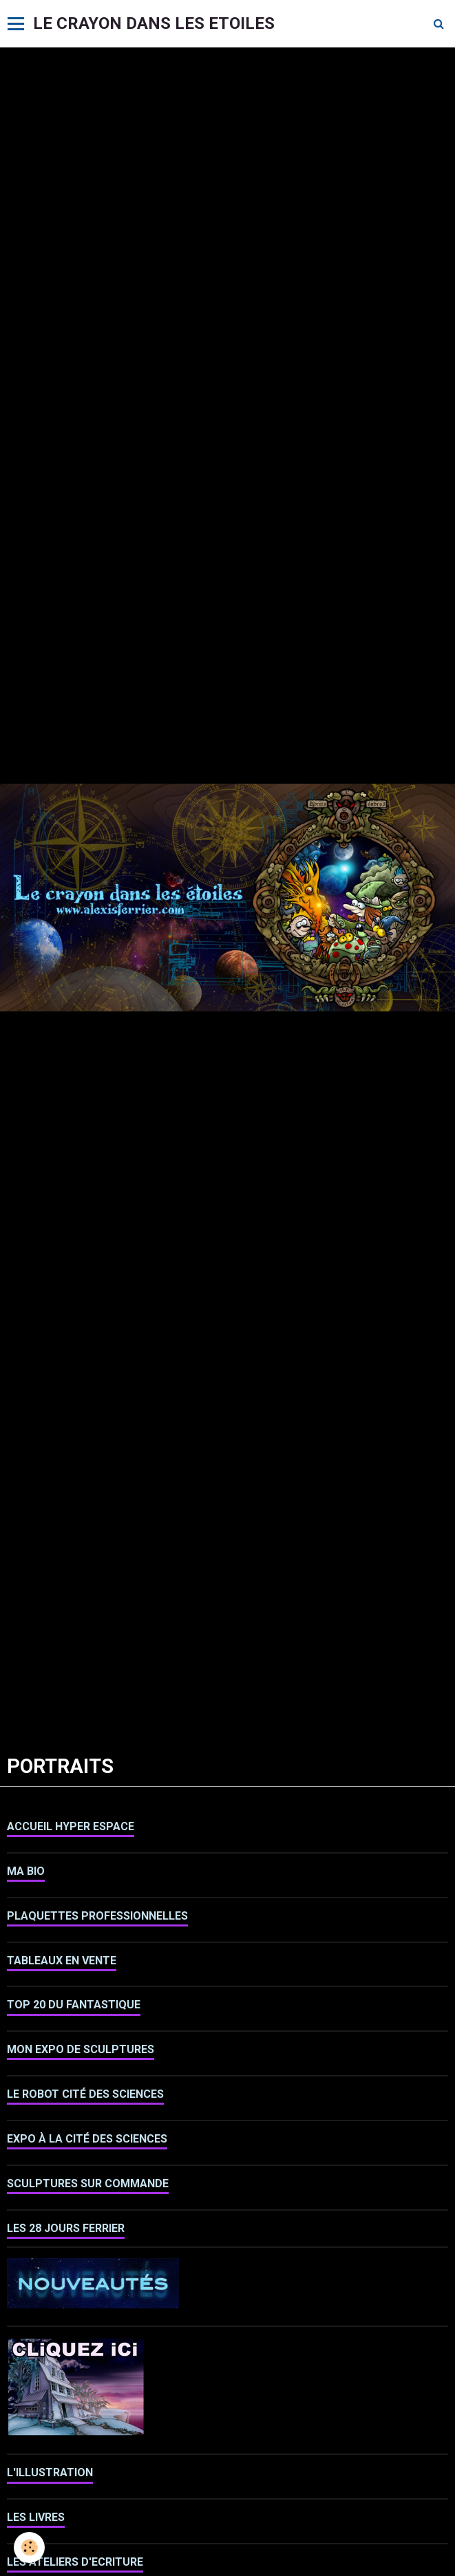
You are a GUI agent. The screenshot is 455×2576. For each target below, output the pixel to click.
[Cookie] (29, 2547)
